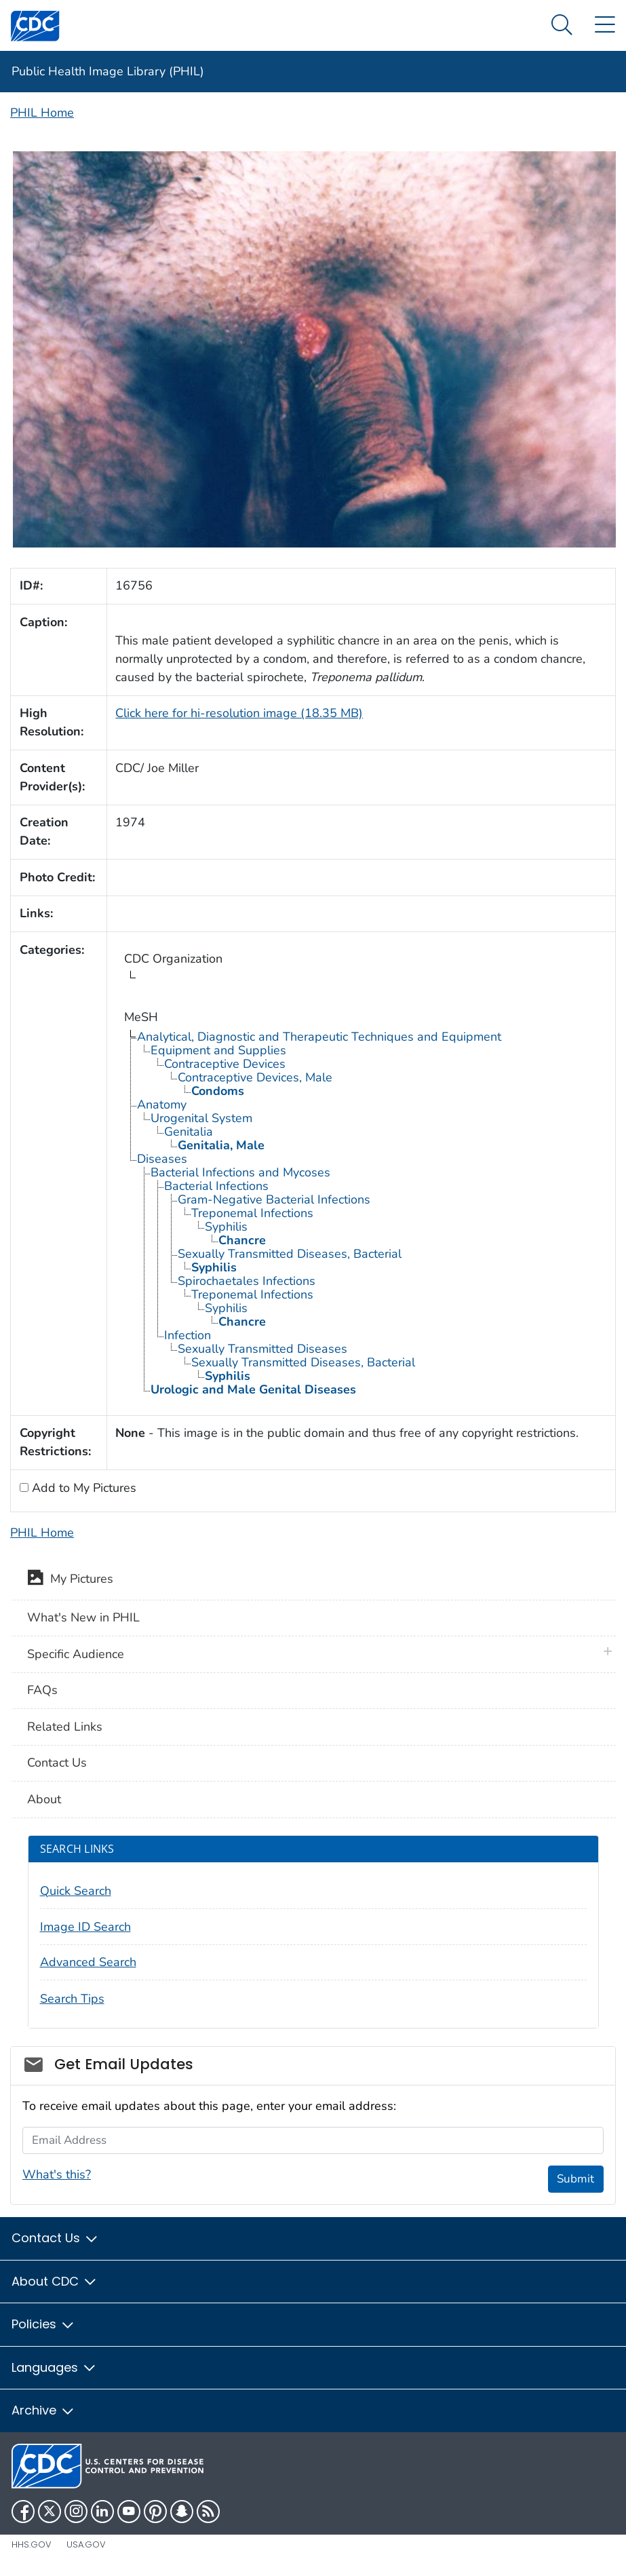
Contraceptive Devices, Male (255, 1077)
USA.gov (86, 2544)
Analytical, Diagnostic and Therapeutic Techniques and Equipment (319, 1037)
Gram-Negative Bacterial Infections (274, 1199)
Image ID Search (85, 1927)
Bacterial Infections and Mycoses (240, 1172)
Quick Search (75, 1891)
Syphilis (226, 1226)
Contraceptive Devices (225, 1064)
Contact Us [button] (55, 2237)
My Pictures (70, 1580)
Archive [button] (43, 2410)
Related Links (64, 1726)
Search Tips (72, 1999)
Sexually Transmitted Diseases (262, 1349)
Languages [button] (54, 2367)
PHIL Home (42, 112)
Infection (187, 1335)
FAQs (42, 1690)
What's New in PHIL (83, 1617)
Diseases (162, 1159)
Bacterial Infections (216, 1186)
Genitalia (188, 1131)
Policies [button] (43, 2323)
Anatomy (162, 1104)
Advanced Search (88, 1962)
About (44, 1799)
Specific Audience (75, 1654)
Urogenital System (201, 1118)
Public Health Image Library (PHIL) (108, 71)
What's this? (56, 2174)
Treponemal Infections (252, 1213)
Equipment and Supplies (218, 1050)
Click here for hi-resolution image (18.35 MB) (239, 713)
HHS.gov (32, 2544)
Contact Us (57, 1762)
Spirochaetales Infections (246, 1281)
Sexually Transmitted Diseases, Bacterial (290, 1254)
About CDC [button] (55, 2281)
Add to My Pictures (82, 1488)
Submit (575, 2179)
